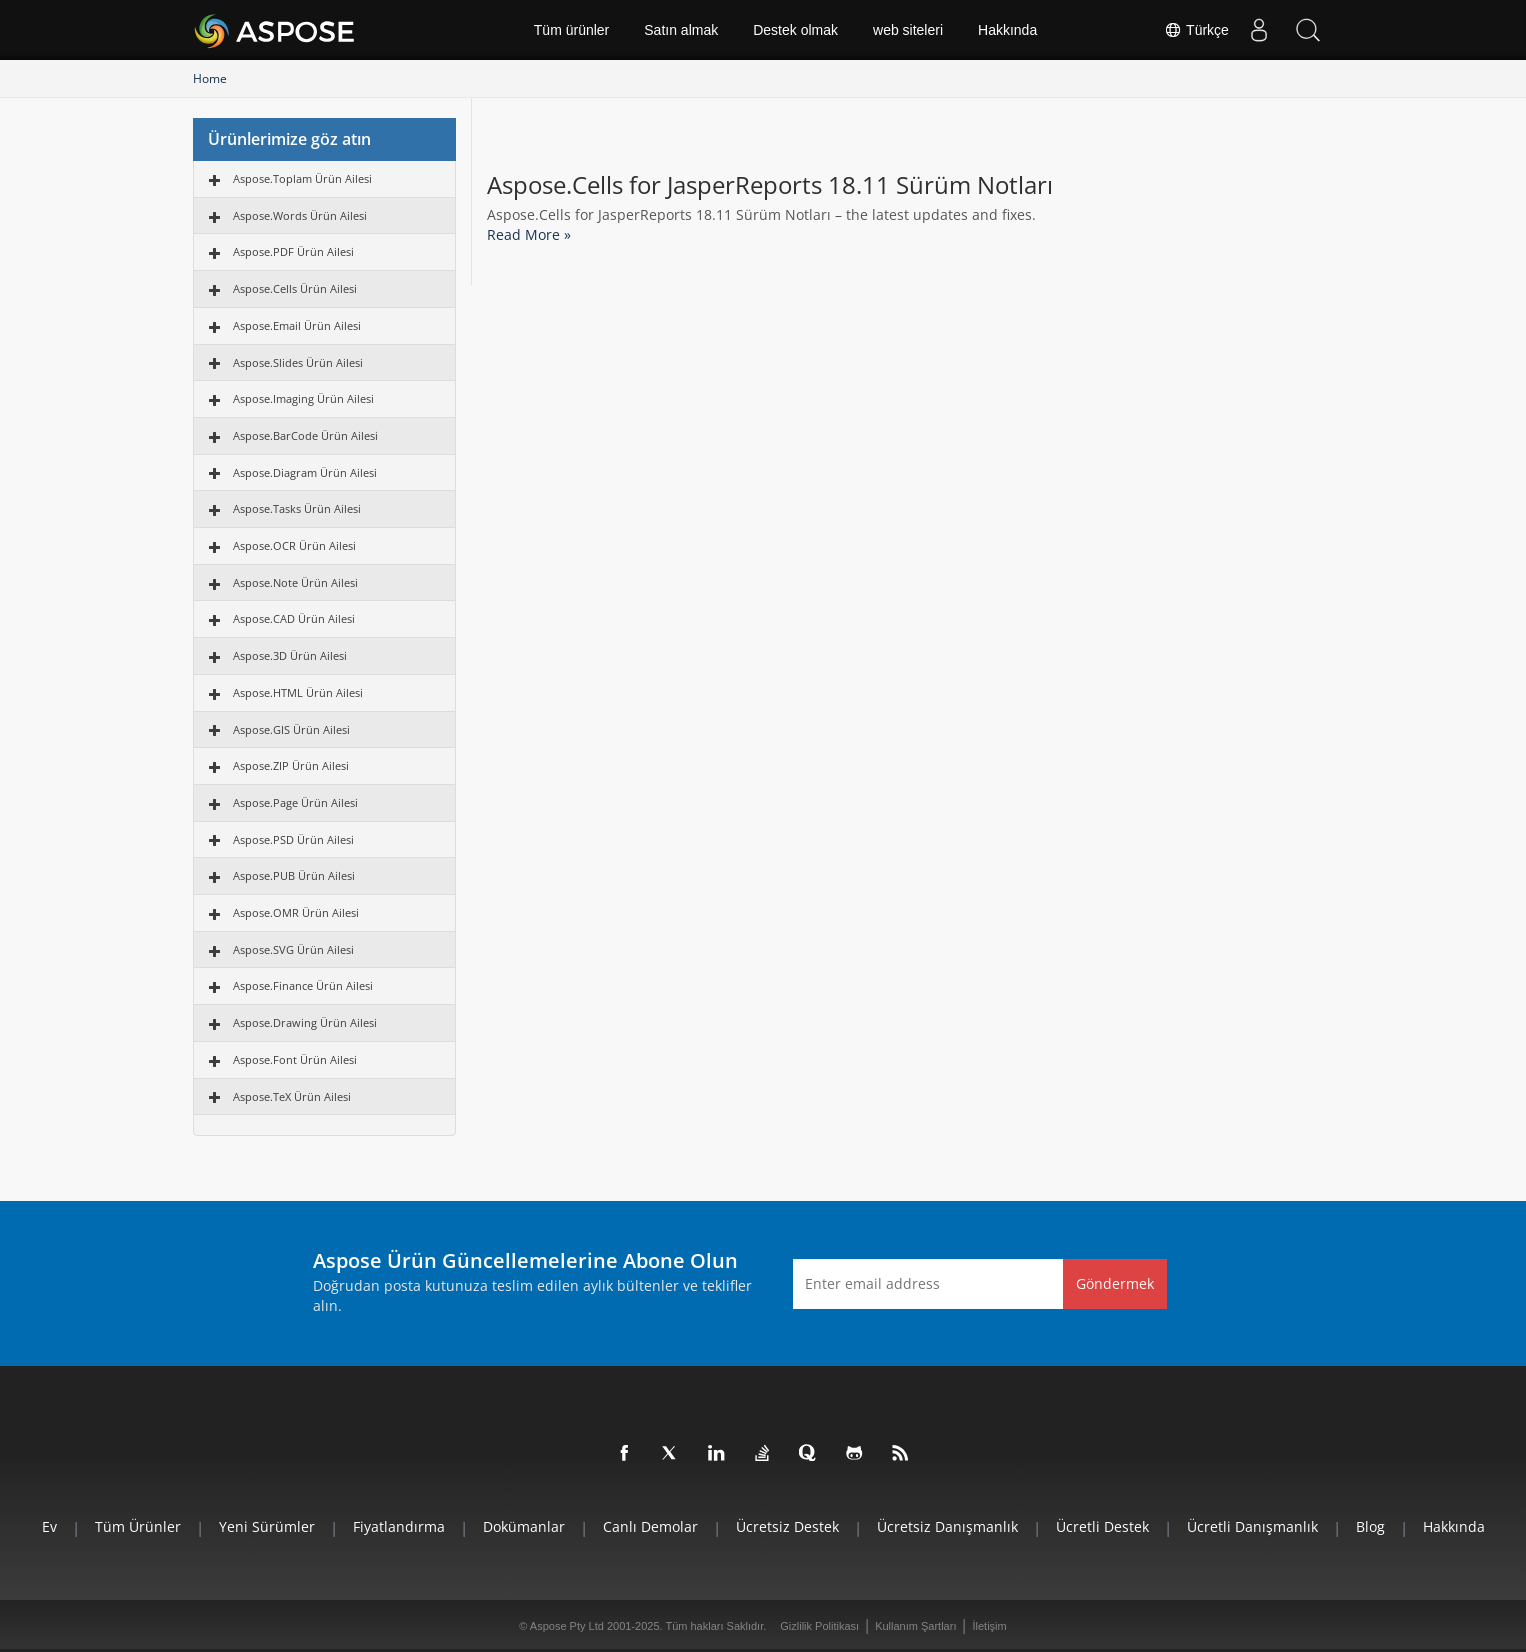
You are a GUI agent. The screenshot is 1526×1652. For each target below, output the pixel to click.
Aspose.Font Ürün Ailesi (295, 1059)
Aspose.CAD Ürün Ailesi (294, 618)
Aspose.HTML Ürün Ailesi (298, 692)
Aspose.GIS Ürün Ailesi (291, 729)
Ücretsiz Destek (787, 1526)
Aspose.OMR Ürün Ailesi (296, 912)
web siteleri (908, 30)
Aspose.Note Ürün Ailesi (295, 582)
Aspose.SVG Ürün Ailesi (293, 949)
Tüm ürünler (571, 30)
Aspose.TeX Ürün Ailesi (292, 1096)
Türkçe (1196, 30)
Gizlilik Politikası (819, 1626)
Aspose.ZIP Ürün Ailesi (291, 765)
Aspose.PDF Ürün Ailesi (293, 251)
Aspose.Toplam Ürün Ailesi (302, 178)
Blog (1370, 1526)
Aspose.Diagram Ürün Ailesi (305, 472)
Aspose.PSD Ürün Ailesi (293, 839)
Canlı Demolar (650, 1526)
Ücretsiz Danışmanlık (947, 1526)
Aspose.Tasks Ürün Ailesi (297, 508)
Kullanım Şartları (915, 1626)
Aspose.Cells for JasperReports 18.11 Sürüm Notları (770, 185)
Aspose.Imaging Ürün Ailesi (303, 398)
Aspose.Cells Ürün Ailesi (295, 288)
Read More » (529, 234)
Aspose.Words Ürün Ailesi (300, 215)
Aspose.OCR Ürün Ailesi (294, 545)
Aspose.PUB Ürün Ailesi (294, 875)
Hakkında (1007, 30)
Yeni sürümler (267, 1526)
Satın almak (681, 30)
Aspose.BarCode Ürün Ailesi (305, 435)
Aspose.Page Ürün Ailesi (295, 802)
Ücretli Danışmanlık (1252, 1526)
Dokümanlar (524, 1526)
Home (210, 78)
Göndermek (1115, 1283)
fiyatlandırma (399, 1526)
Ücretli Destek (1102, 1526)
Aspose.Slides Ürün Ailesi (298, 362)
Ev (49, 1526)
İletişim (989, 1626)
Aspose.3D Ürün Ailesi (290, 655)
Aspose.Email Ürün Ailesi (297, 325)
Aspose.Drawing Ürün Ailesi (305, 1022)
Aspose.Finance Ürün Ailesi (303, 985)
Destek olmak (795, 30)
